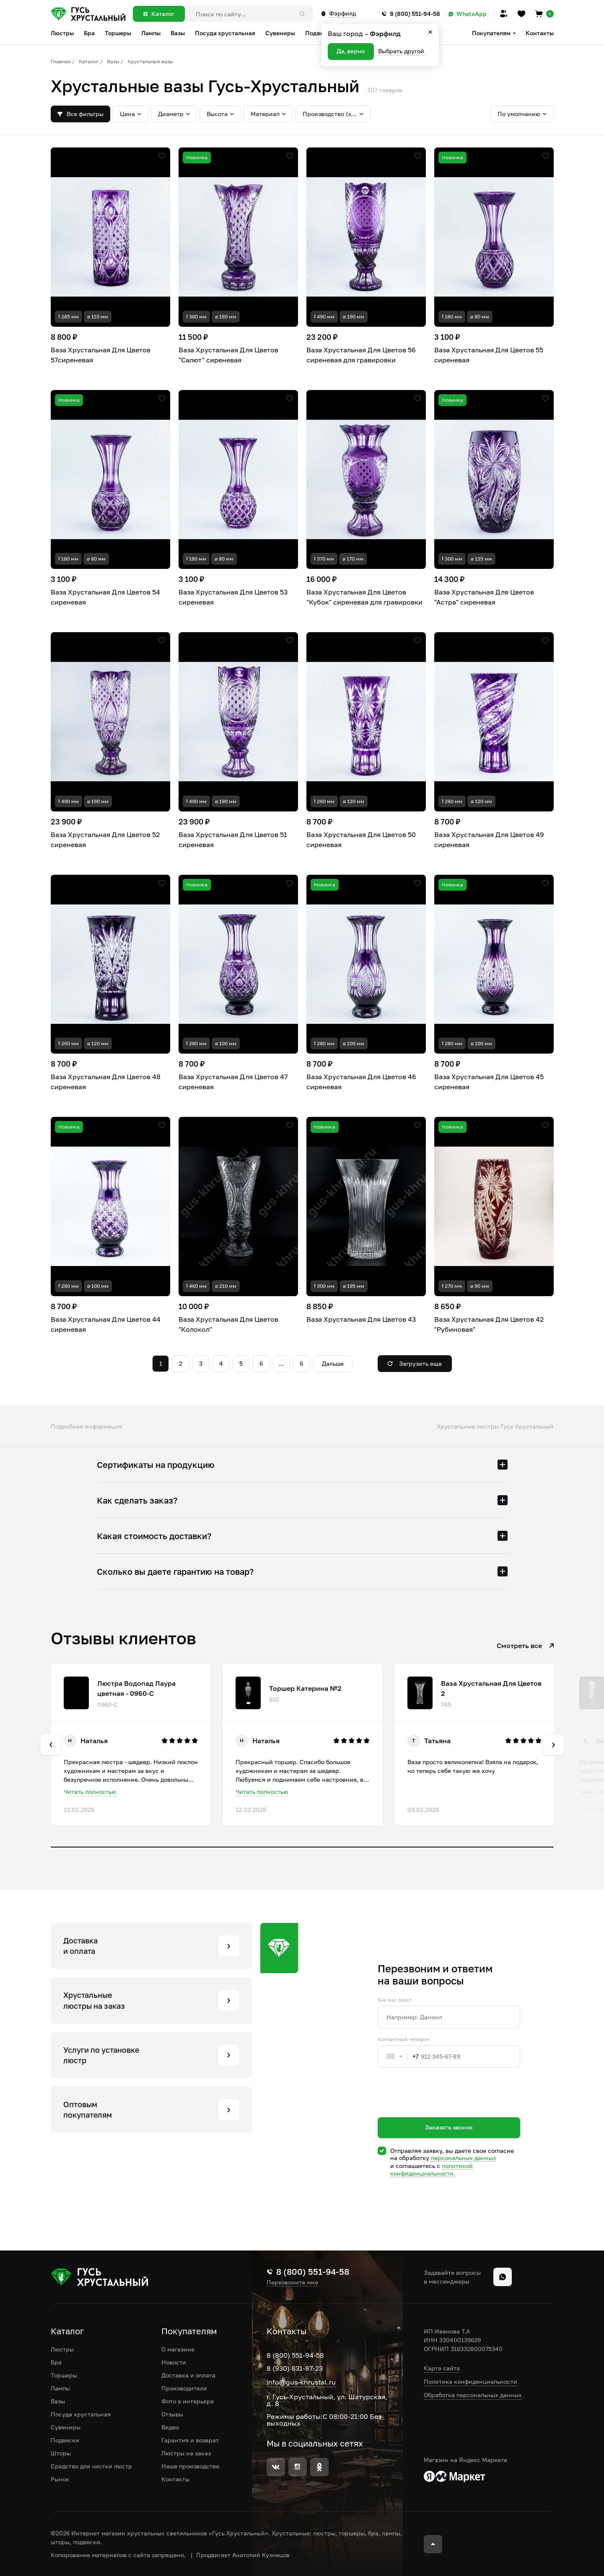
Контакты (540, 32)
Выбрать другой (401, 50)
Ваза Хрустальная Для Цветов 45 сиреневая (489, 1081)
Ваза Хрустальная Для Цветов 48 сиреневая (106, 1081)
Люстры (62, 2349)
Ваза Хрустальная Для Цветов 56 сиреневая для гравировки (361, 355)
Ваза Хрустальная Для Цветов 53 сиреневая (233, 597)
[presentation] (441, 2107)
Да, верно (351, 50)
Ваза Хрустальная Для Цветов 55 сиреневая (488, 355)
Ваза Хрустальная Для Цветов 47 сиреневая (233, 1081)
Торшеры (64, 2375)
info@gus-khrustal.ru (301, 2382)
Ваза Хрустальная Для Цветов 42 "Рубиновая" (489, 1324)
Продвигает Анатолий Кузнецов (243, 2554)
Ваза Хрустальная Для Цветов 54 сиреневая (105, 597)
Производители (184, 2388)
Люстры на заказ (186, 2453)
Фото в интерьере (187, 2401)
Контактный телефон (404, 2039)
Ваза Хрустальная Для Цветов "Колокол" (228, 1324)
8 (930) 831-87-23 (295, 2368)
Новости (173, 2362)
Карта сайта (442, 2368)
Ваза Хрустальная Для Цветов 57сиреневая (100, 355)
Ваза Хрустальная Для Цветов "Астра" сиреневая (484, 597)
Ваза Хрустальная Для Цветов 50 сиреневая (361, 839)
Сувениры (65, 2427)
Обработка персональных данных (473, 2394)
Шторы (61, 2453)
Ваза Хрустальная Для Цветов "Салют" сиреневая (228, 355)
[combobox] (398, 2056)
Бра (56, 2362)
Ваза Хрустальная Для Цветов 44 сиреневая (106, 1324)
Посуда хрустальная (81, 2414)
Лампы (60, 2388)
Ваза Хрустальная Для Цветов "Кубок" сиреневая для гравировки (364, 597)
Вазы (113, 61)
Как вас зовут (395, 1999)
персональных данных (463, 2157)
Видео (170, 2427)
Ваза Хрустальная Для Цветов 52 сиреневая (105, 839)
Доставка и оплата (188, 2375)
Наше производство (190, 2466)
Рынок (60, 2479)
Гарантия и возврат (190, 2440)
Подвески (65, 2440)
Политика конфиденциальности (470, 2381)
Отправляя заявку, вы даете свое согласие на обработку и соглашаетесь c (452, 2162)
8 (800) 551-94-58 (295, 2355)
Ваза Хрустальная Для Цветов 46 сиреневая (361, 1081)
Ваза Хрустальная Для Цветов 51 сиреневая (233, 839)
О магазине (177, 2349)
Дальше (333, 1363)
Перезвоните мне (292, 2282)
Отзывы (172, 2414)
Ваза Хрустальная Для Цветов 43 (361, 1319)
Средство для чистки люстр (91, 2466)
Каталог (89, 61)
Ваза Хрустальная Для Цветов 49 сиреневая (489, 839)
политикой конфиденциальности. (431, 2169)
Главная (61, 61)
